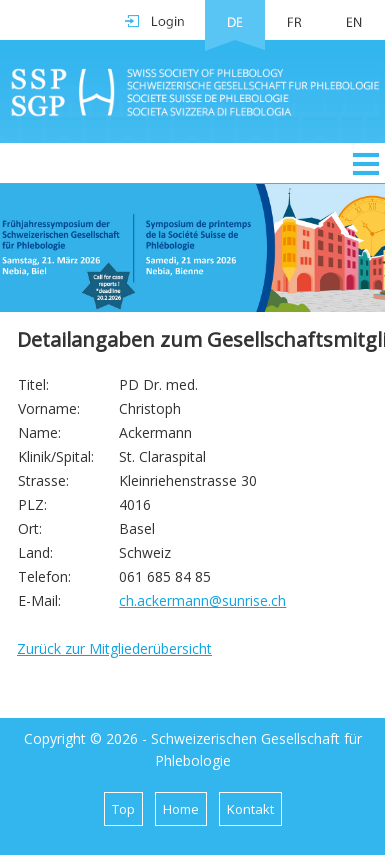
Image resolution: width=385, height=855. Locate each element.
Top (123, 809)
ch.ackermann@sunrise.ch (202, 600)
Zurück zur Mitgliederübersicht (114, 648)
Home (181, 809)
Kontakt (250, 809)
